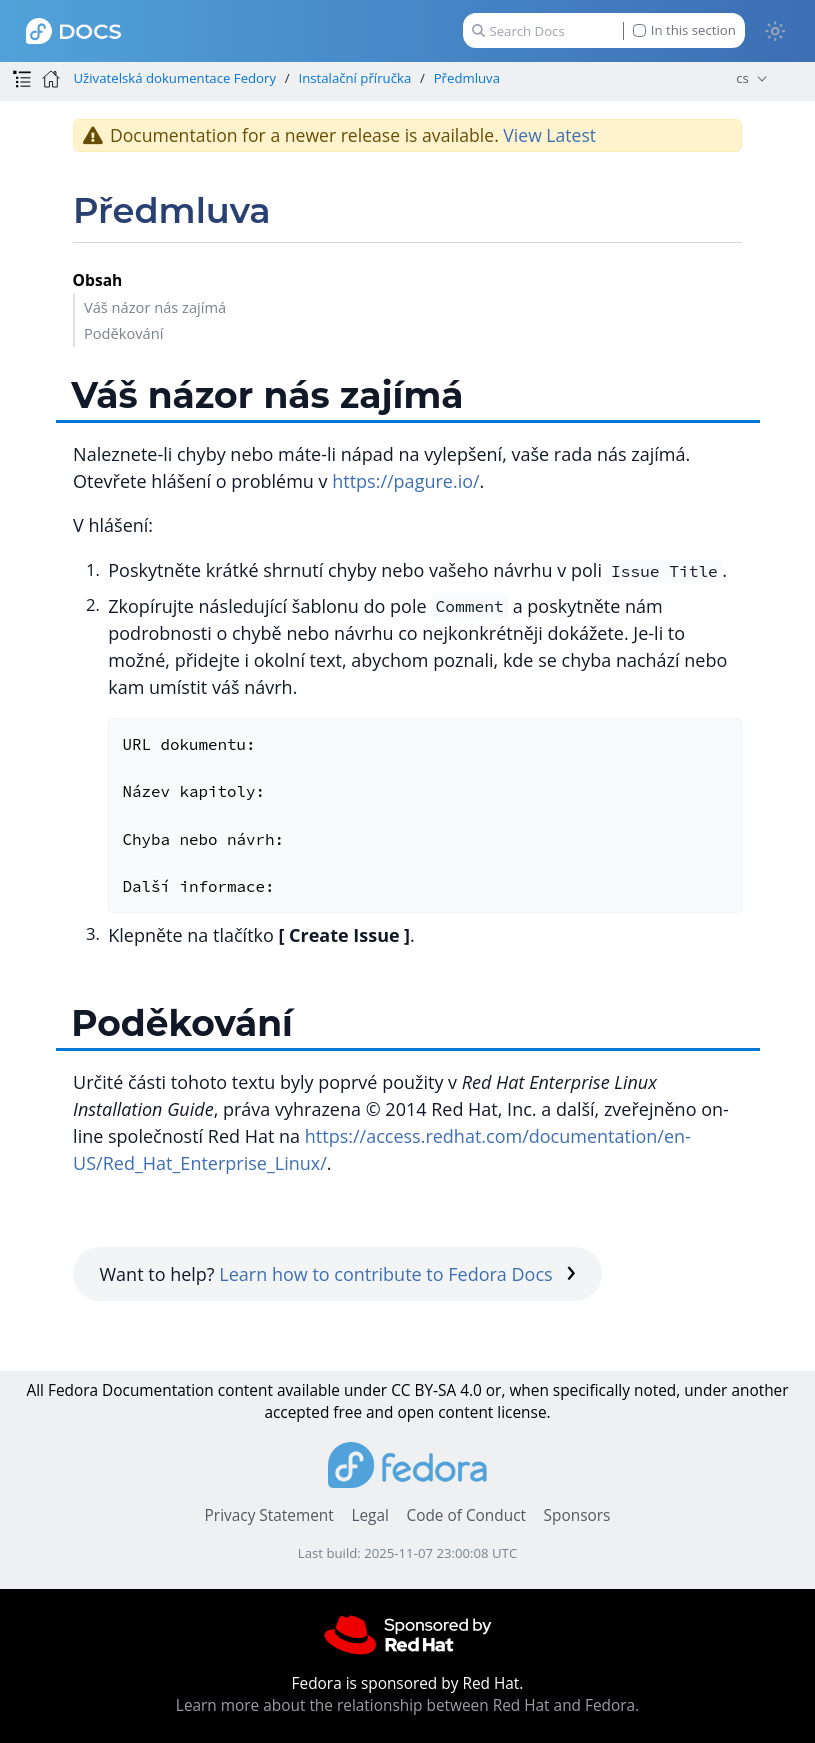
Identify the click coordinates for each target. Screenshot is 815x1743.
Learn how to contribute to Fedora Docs (397, 1274)
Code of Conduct (466, 1515)
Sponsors (577, 1515)
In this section (684, 30)
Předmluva (467, 78)
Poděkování (124, 333)
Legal (369, 1515)
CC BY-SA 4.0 (436, 1390)
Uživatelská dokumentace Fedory (174, 78)
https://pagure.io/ (405, 481)
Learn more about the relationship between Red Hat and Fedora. (407, 1705)
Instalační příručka (354, 78)
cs (742, 78)
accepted (296, 1412)
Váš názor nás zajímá (155, 307)
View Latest (549, 135)
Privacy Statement (269, 1515)
